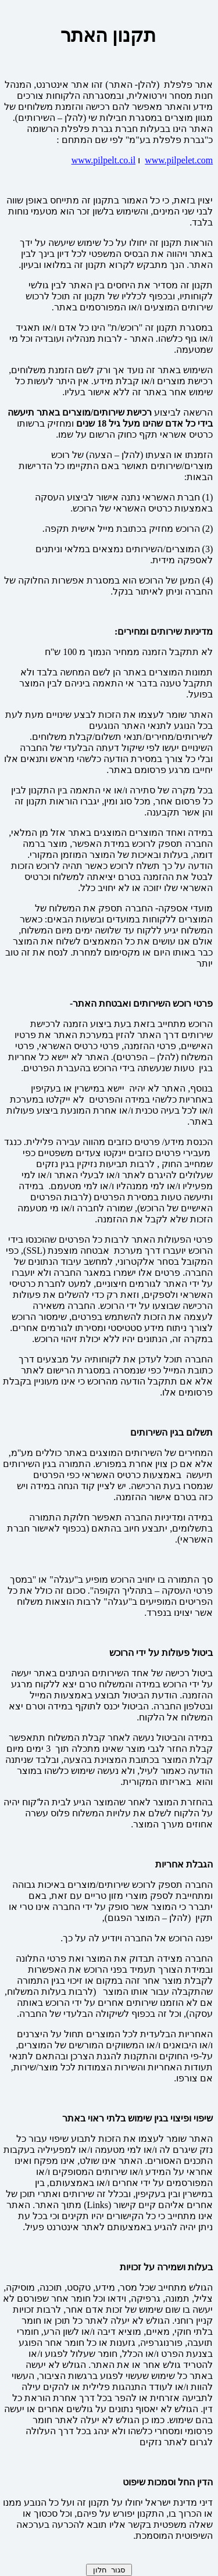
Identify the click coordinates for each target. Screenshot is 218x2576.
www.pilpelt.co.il (104, 160)
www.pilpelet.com (179, 160)
